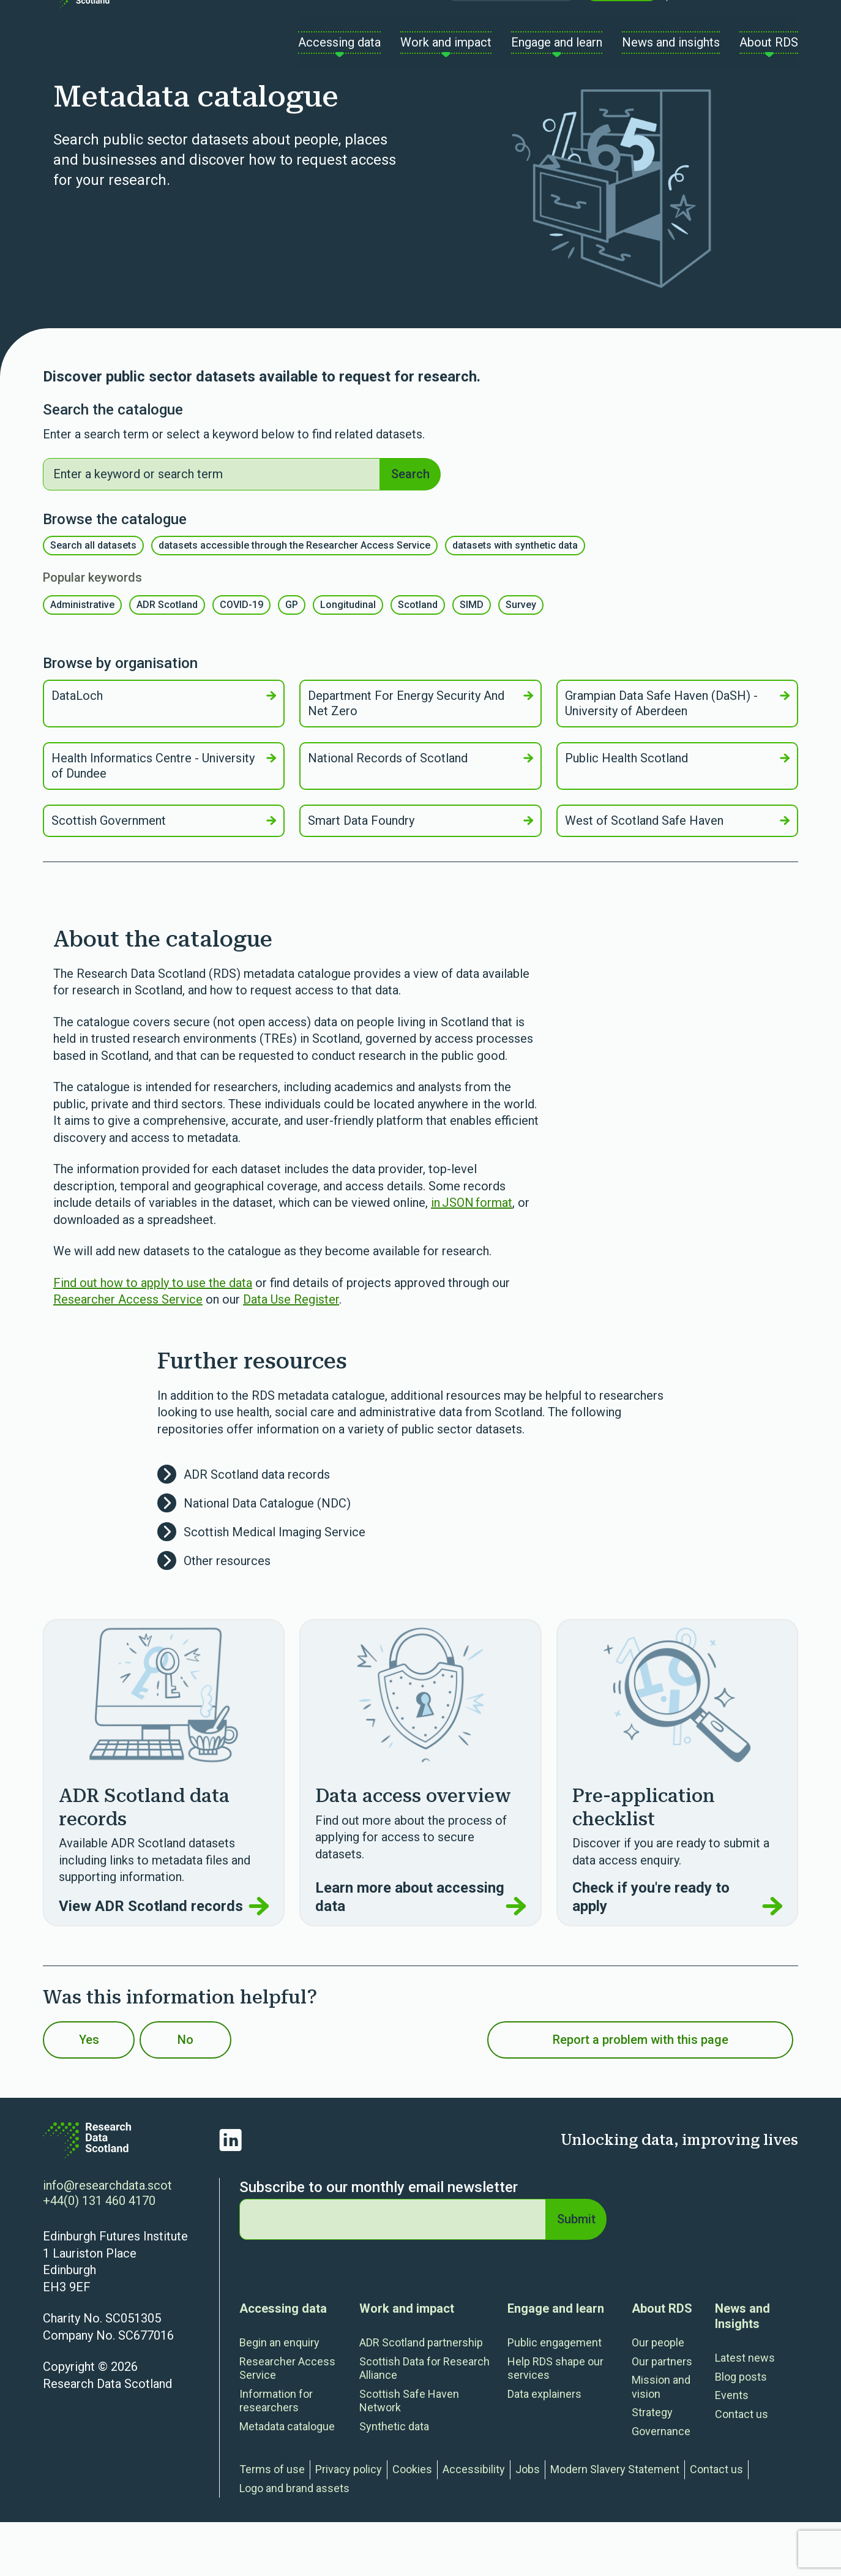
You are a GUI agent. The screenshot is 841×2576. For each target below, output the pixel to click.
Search (408, 525)
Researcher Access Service (128, 1353)
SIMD (472, 658)
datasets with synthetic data (515, 599)
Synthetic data (394, 2480)
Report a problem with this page (640, 2093)
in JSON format (471, 1256)
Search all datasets (93, 599)
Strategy (652, 2466)
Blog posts (741, 2430)
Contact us (621, 29)
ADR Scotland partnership (421, 2396)
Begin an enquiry (279, 2396)
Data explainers (544, 2447)
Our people (658, 2396)
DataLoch (163, 749)
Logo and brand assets (294, 2542)
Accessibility (474, 2523)
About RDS (662, 2362)
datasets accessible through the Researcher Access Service (294, 599)
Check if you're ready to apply (677, 1951)
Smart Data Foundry (420, 874)
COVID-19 (241, 658)
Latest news (745, 2411)
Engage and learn (555, 2362)
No (233, 2093)
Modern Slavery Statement (614, 2523)
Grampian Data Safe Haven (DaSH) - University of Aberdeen (677, 757)
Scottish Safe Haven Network (409, 2454)
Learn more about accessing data (420, 1951)
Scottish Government (163, 874)
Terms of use (272, 2523)
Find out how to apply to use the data (152, 1336)
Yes (105, 2093)
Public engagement (554, 2396)
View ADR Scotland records (164, 1960)
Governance (661, 2485)
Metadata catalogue (287, 2480)
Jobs (527, 2523)
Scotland (418, 658)
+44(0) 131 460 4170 (99, 2254)
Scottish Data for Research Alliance (424, 2422)
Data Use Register (291, 1353)
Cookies (412, 2523)
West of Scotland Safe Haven (677, 874)
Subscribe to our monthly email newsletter (378, 2241)
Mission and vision (661, 2440)
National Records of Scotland (420, 812)
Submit (574, 2273)
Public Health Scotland (677, 812)
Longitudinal (348, 658)
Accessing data (283, 2362)
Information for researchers (276, 2454)
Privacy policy (348, 2523)
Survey (521, 658)
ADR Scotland (167, 658)
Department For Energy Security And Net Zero (420, 757)
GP (291, 658)
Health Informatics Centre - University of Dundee (163, 820)
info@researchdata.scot (107, 2239)
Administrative (82, 658)
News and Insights (742, 2370)
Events (732, 2449)
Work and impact (406, 2362)
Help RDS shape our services (555, 2422)
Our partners (662, 2415)
